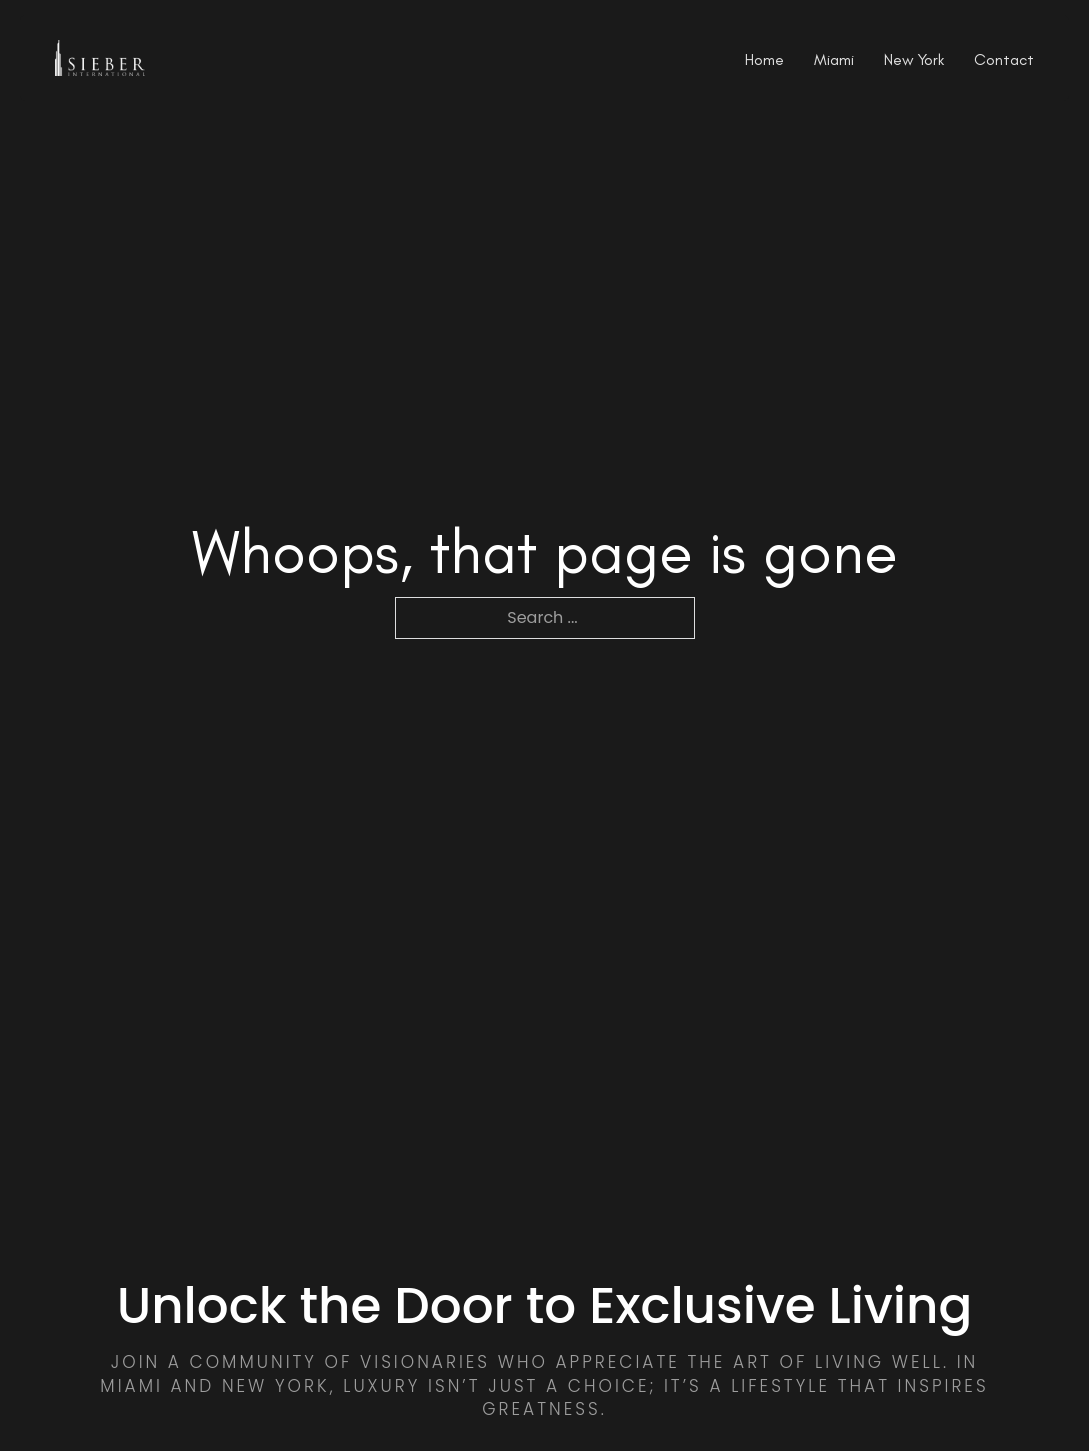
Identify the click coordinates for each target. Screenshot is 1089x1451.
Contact (1004, 60)
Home (764, 60)
